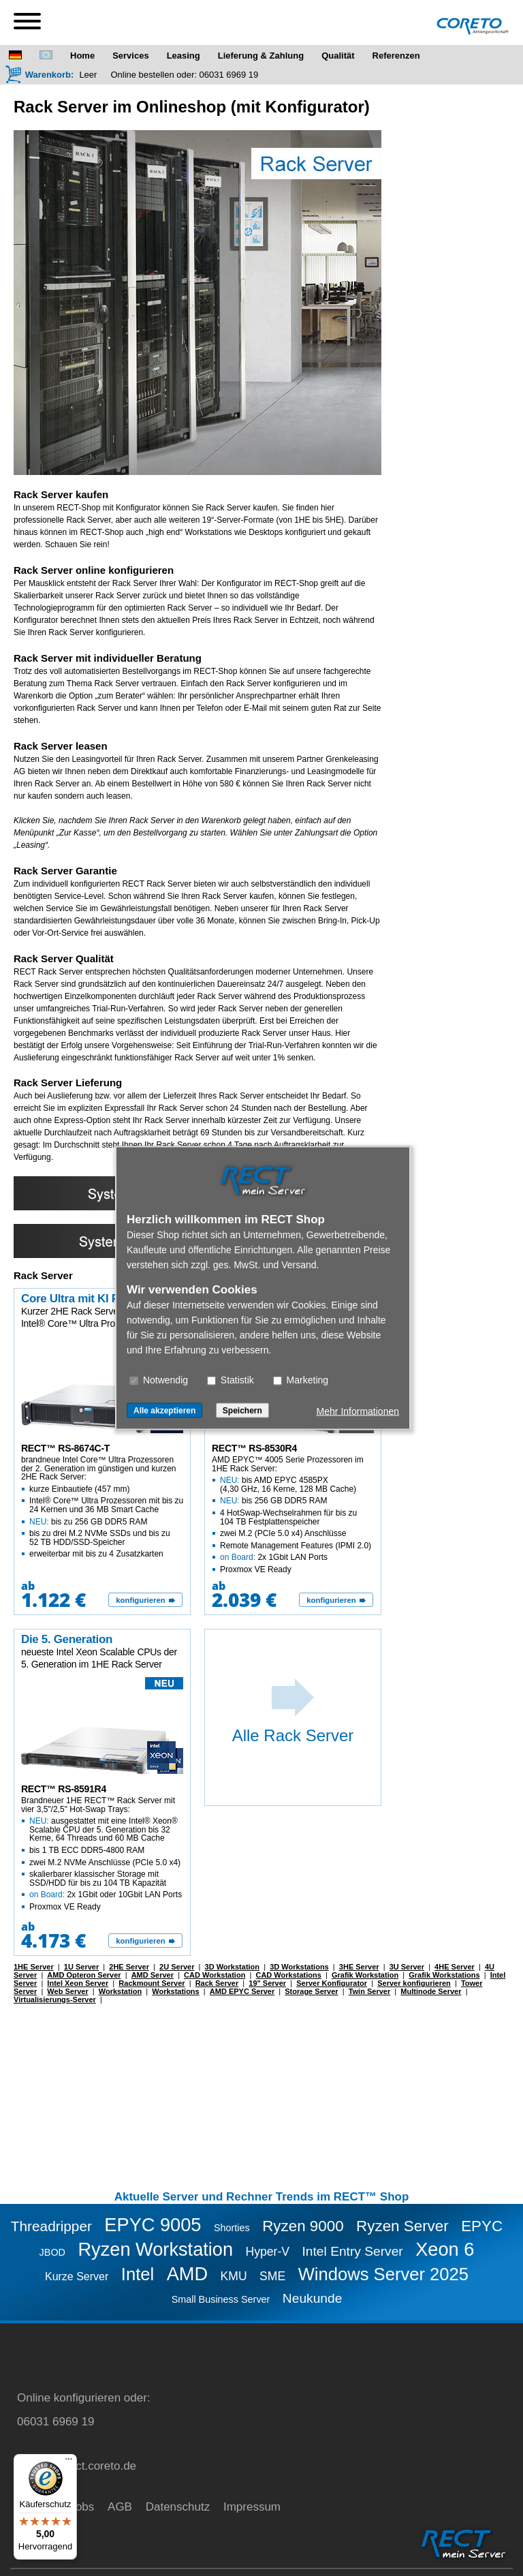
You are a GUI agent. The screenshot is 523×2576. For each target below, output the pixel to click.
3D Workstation (232, 1967)
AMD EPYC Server (242, 1991)
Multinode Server (430, 1991)
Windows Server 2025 (383, 2274)
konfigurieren (140, 1600)
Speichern (242, 1410)
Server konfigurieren (414, 1983)
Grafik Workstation (365, 1975)
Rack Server (217, 1983)
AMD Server (152, 1975)
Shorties (232, 2227)
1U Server (81, 1967)
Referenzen (396, 55)
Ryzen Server (402, 2226)
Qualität (337, 55)
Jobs (81, 2506)
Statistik (230, 1380)
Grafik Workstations (444, 1975)
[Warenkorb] (39, 74)
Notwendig (158, 1380)
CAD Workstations (288, 1975)
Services (130, 55)
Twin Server (370, 1991)
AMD (187, 2273)
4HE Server (454, 1967)
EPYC (482, 2226)
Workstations (175, 1991)
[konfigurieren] (145, 1600)
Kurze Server (76, 2276)
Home (82, 55)
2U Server (176, 1967)
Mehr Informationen (358, 1411)
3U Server (407, 1967)
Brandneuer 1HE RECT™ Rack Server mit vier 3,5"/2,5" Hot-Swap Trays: (103, 1854)
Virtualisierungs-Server (55, 1999)
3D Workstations (299, 1967)
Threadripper (51, 2226)
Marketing (300, 1380)
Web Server (67, 1991)
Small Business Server (221, 2299)
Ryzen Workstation (155, 2249)
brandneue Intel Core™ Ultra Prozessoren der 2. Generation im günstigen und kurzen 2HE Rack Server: (103, 1507)
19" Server (267, 1983)
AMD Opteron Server (84, 1975)
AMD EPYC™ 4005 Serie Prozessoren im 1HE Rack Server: (293, 1514)
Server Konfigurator (331, 1983)
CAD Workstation (214, 1975)
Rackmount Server (151, 1983)
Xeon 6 (444, 2249)
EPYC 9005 (152, 2224)
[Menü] (69, 2462)
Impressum (252, 2506)
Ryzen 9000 (303, 2226)
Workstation (120, 1991)
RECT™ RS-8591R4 (63, 1788)
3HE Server (359, 1967)
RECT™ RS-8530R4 (254, 1448)
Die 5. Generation (66, 1639)
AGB (120, 2506)
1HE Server (34, 1967)
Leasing (183, 55)
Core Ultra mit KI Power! (84, 1298)
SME (272, 2276)
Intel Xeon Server (77, 1983)
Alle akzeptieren (164, 1410)
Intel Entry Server (352, 2251)
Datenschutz (178, 2506)
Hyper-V (268, 2251)
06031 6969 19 (229, 75)
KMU (234, 2276)
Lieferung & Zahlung (261, 55)
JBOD (52, 2252)
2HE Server (129, 1967)
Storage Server (311, 1991)
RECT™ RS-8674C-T (65, 1448)
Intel (137, 2274)
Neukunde (312, 2298)
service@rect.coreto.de (76, 2465)
